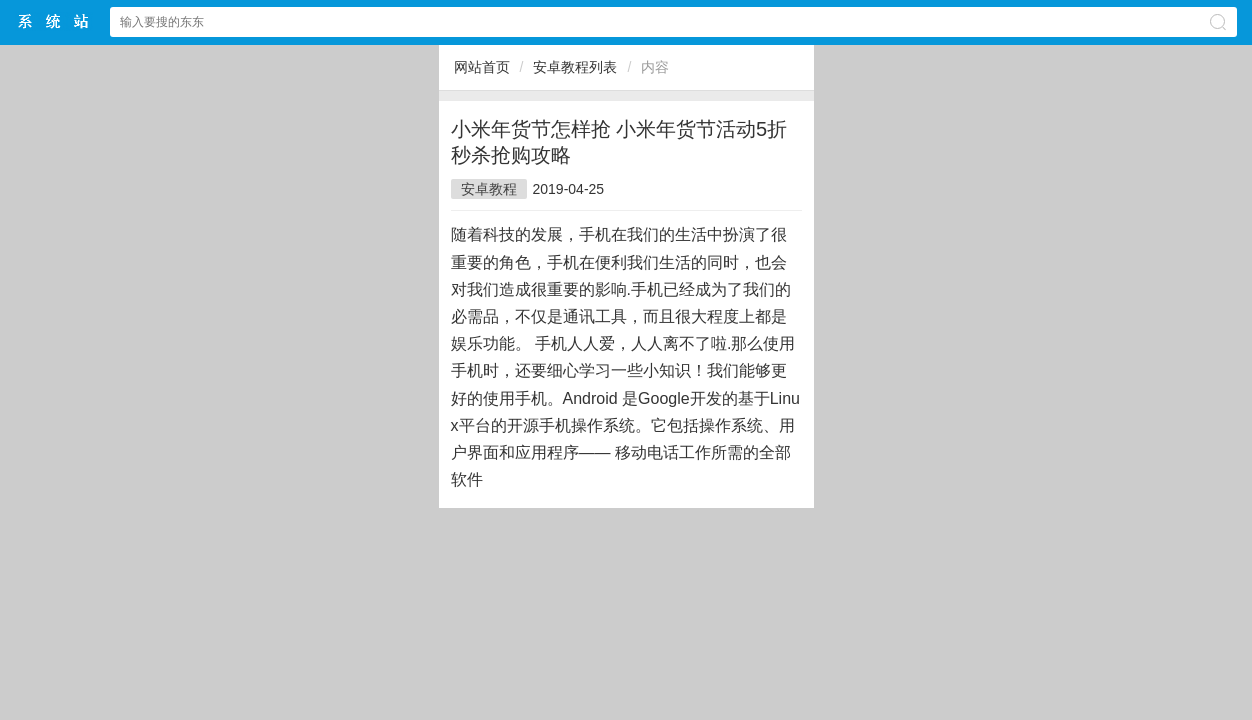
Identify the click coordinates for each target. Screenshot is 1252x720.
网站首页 (482, 67)
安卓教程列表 (575, 67)
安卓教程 (489, 189)
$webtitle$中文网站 (54, 21)
